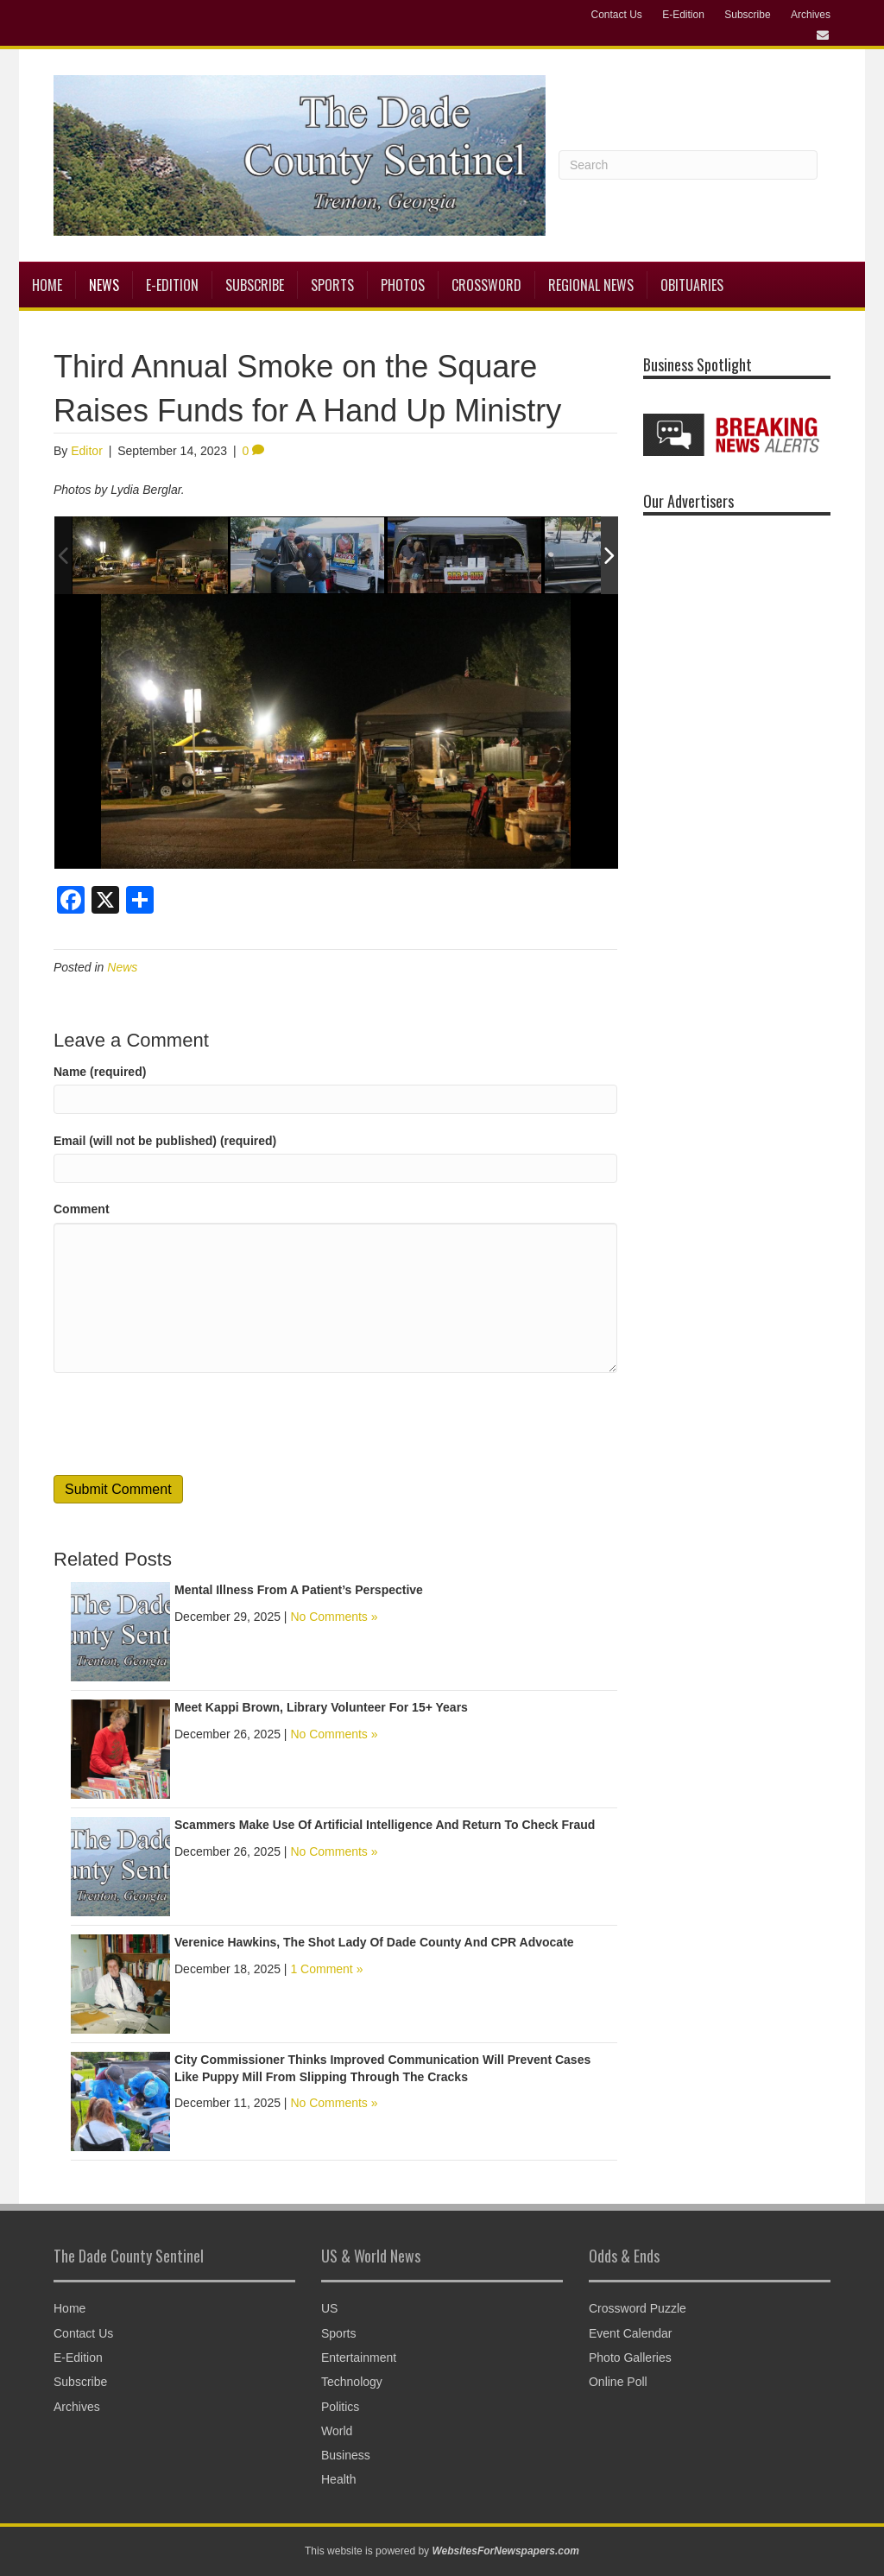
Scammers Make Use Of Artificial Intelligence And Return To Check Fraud (384, 1825)
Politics (340, 2407)
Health (338, 2479)
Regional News (591, 285)
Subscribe (747, 15)
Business (345, 2455)
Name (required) (100, 1072)
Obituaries (691, 285)
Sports (332, 285)
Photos (403, 285)
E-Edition (683, 15)
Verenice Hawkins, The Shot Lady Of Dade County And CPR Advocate (374, 1942)
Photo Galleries (630, 2357)
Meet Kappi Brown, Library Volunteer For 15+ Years (321, 1707)
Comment (82, 1209)
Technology (351, 2382)
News (104, 285)
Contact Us (615, 15)
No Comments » (333, 1616)
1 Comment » (326, 1969)
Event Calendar (630, 2333)
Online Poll (618, 2382)
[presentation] (185, 1424)
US (329, 2308)
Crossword (486, 285)
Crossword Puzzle (637, 2308)
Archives (810, 15)
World (336, 2431)
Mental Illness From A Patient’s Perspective (298, 1590)
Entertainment (358, 2357)
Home (47, 285)
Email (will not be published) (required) (165, 1141)
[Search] (688, 165)
